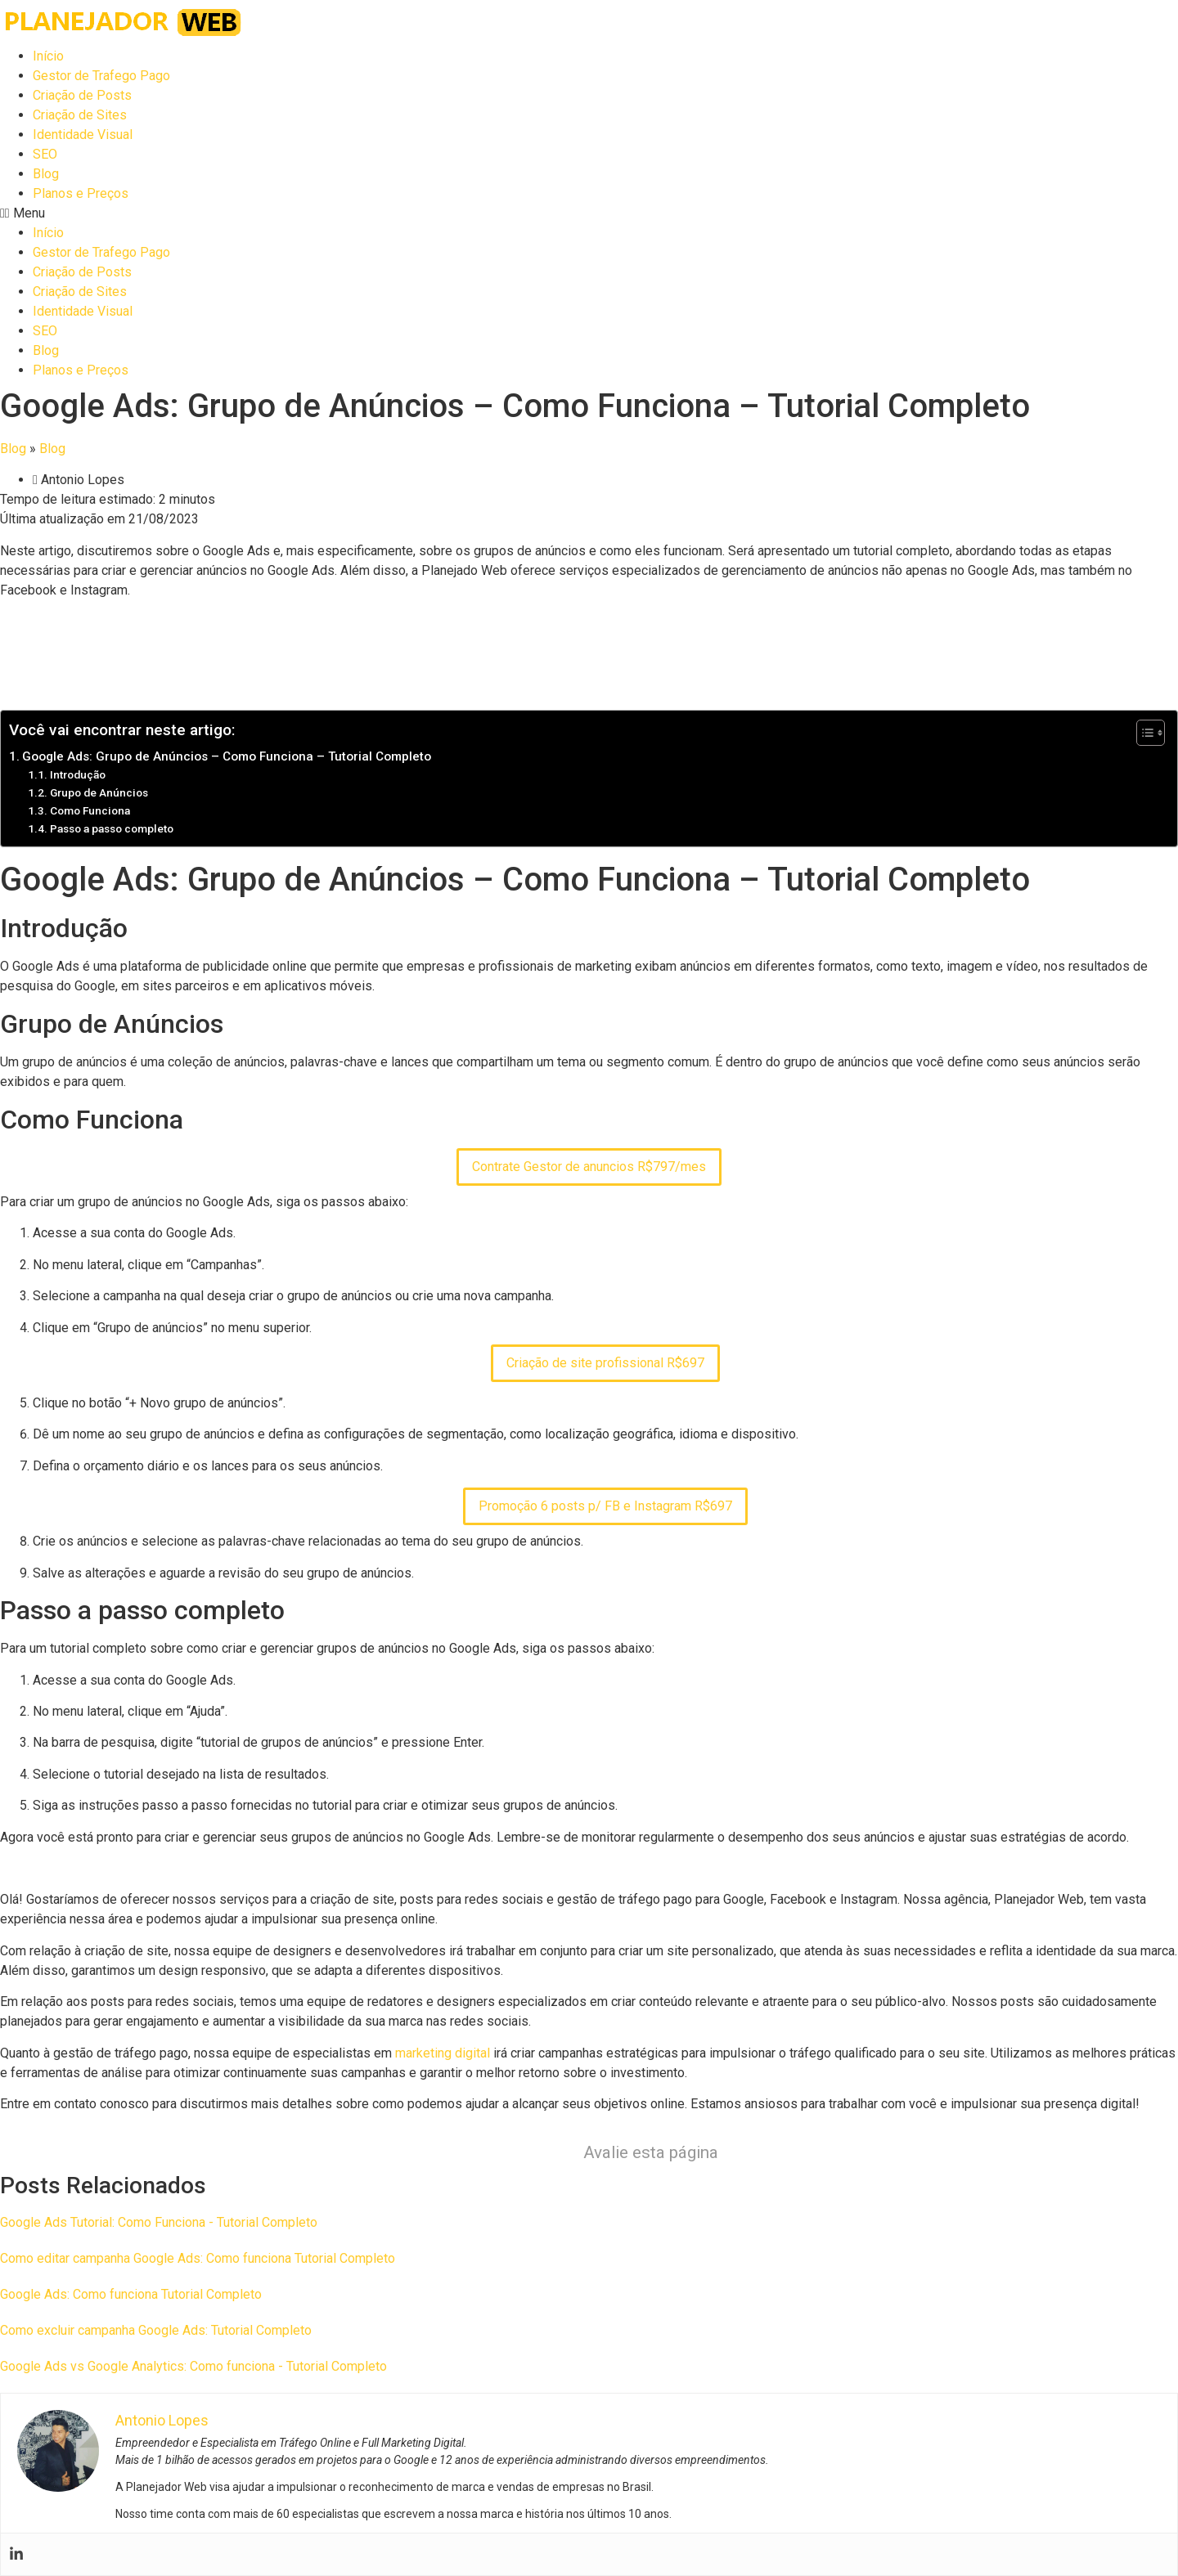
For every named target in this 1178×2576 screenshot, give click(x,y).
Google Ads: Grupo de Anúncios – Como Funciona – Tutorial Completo (226, 756)
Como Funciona (90, 810)
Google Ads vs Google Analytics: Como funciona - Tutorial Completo (193, 2366)
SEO (45, 154)
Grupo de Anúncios (99, 792)
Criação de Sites (80, 115)
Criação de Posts (82, 95)
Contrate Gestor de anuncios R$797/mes (589, 1166)
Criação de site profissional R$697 (605, 1363)
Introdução (78, 774)
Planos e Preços (80, 193)
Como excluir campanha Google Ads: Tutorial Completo (156, 2330)
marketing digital (442, 2053)
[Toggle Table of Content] (1142, 733)
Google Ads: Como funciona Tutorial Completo (131, 2294)
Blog (46, 174)
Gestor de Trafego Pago (101, 75)
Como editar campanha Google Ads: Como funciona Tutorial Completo (197, 2258)
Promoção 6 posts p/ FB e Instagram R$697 (605, 1506)
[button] (589, 213)
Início (48, 56)
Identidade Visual (83, 134)
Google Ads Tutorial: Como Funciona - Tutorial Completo (158, 2222)
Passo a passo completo (111, 828)
